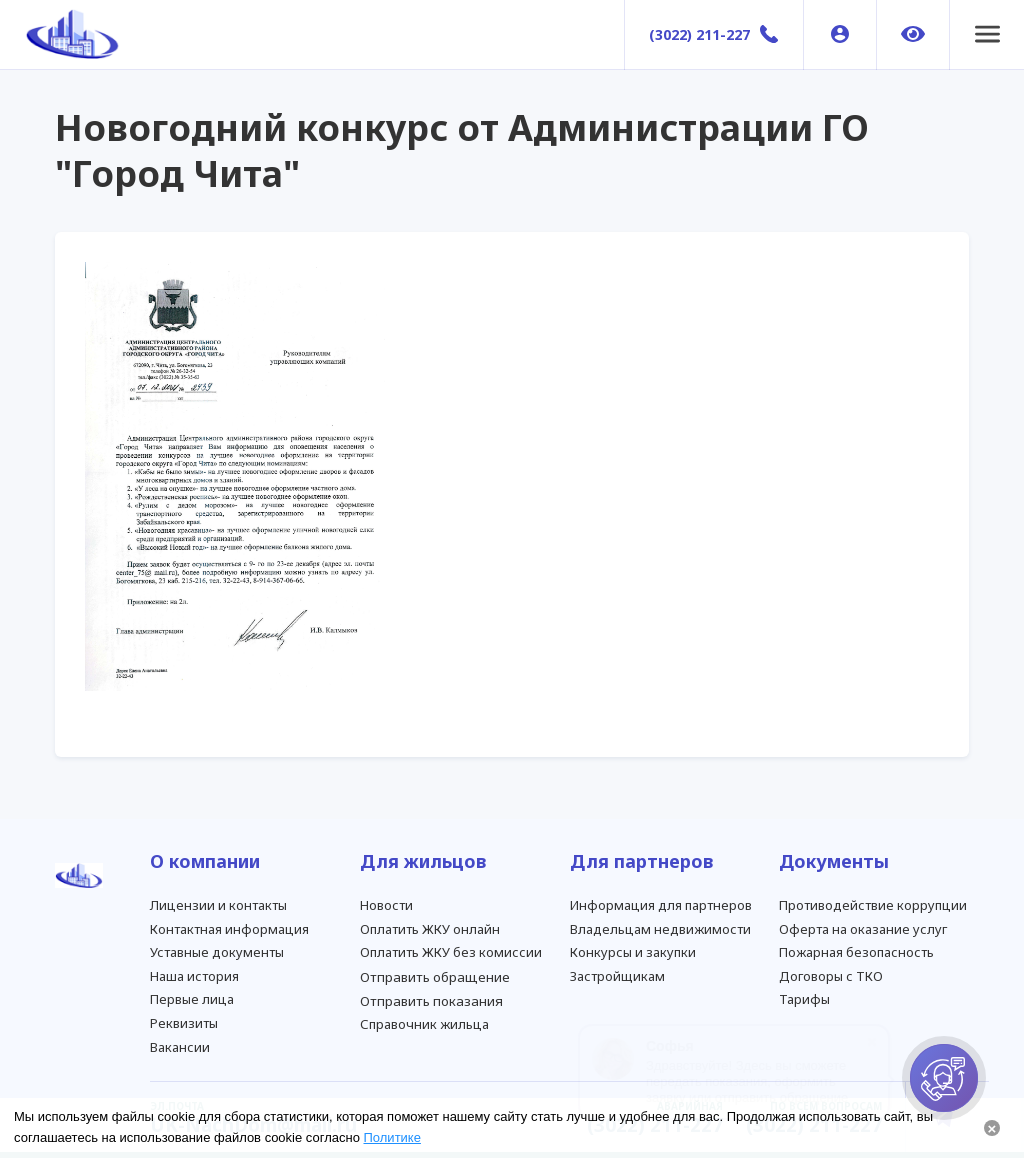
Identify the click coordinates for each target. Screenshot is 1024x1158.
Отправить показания (431, 1001)
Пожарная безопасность (856, 952)
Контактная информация (229, 929)
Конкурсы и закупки (633, 952)
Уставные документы (217, 952)
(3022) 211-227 (699, 34)
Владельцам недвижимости (660, 929)
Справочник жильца (424, 1024)
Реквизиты (184, 1023)
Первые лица (192, 999)
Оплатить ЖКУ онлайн (430, 929)
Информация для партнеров (661, 905)
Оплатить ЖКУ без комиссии (451, 952)
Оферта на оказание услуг (863, 929)
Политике (392, 1137)
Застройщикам (617, 976)
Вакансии (180, 1047)
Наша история (194, 976)
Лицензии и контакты (218, 905)
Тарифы (804, 999)
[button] (987, 35)
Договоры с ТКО (831, 976)
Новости (386, 905)
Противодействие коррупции (873, 905)
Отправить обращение (435, 977)
